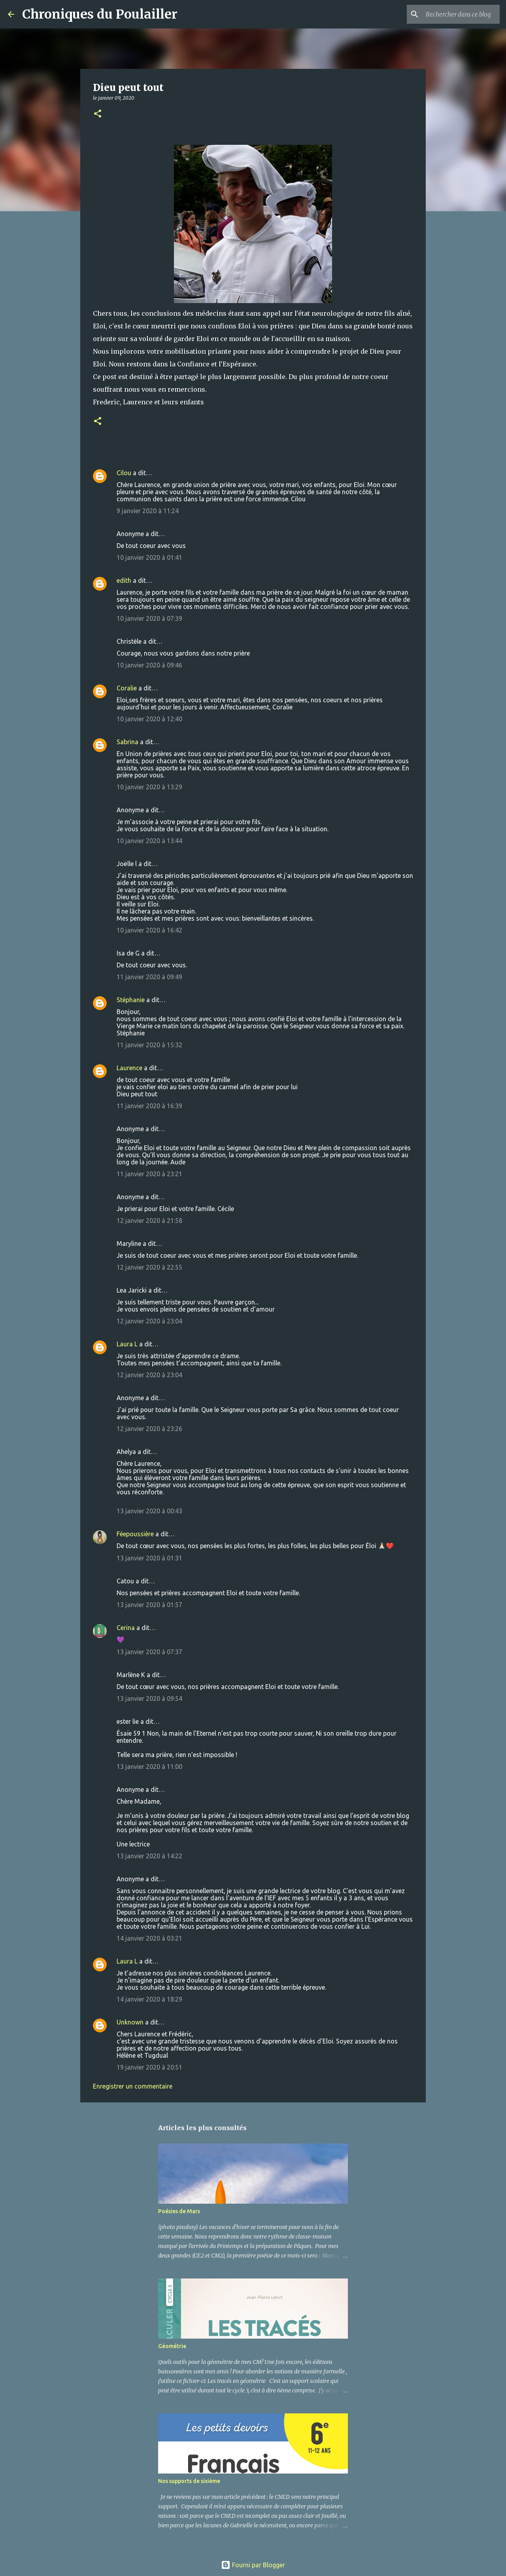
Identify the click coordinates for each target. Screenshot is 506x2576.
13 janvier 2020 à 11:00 (149, 1766)
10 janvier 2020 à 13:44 (149, 840)
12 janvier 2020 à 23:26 (149, 1428)
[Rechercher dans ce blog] (458, 14)
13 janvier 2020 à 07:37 (149, 1651)
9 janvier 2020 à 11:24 (148, 510)
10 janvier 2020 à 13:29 (149, 786)
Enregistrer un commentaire (132, 2086)
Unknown (130, 2022)
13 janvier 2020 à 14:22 (149, 1855)
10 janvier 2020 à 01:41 (149, 557)
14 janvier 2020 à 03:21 (149, 1938)
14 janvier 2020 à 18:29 (149, 1999)
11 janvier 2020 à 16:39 (149, 1105)
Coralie (127, 688)
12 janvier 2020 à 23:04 (149, 1321)
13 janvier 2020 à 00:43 (149, 1511)
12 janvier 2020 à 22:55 (149, 1267)
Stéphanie (131, 999)
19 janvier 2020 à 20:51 (149, 2067)
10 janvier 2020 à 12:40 (149, 718)
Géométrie (172, 2346)
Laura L (127, 1344)
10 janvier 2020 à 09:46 (149, 665)
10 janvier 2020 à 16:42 (149, 930)
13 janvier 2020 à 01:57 (149, 1604)
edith (124, 580)
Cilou (124, 472)
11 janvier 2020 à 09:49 (149, 976)
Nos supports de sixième (189, 2481)
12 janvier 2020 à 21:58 (149, 1220)
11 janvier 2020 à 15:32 (149, 1044)
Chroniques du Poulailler (99, 14)
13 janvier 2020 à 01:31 (149, 1558)
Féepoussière (135, 1533)
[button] (97, 114)
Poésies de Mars (179, 2211)
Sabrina (127, 741)
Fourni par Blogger (253, 2564)
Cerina (126, 1627)
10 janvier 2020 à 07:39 (149, 618)
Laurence (129, 1067)
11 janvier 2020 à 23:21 (149, 1173)
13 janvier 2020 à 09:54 (149, 1698)
